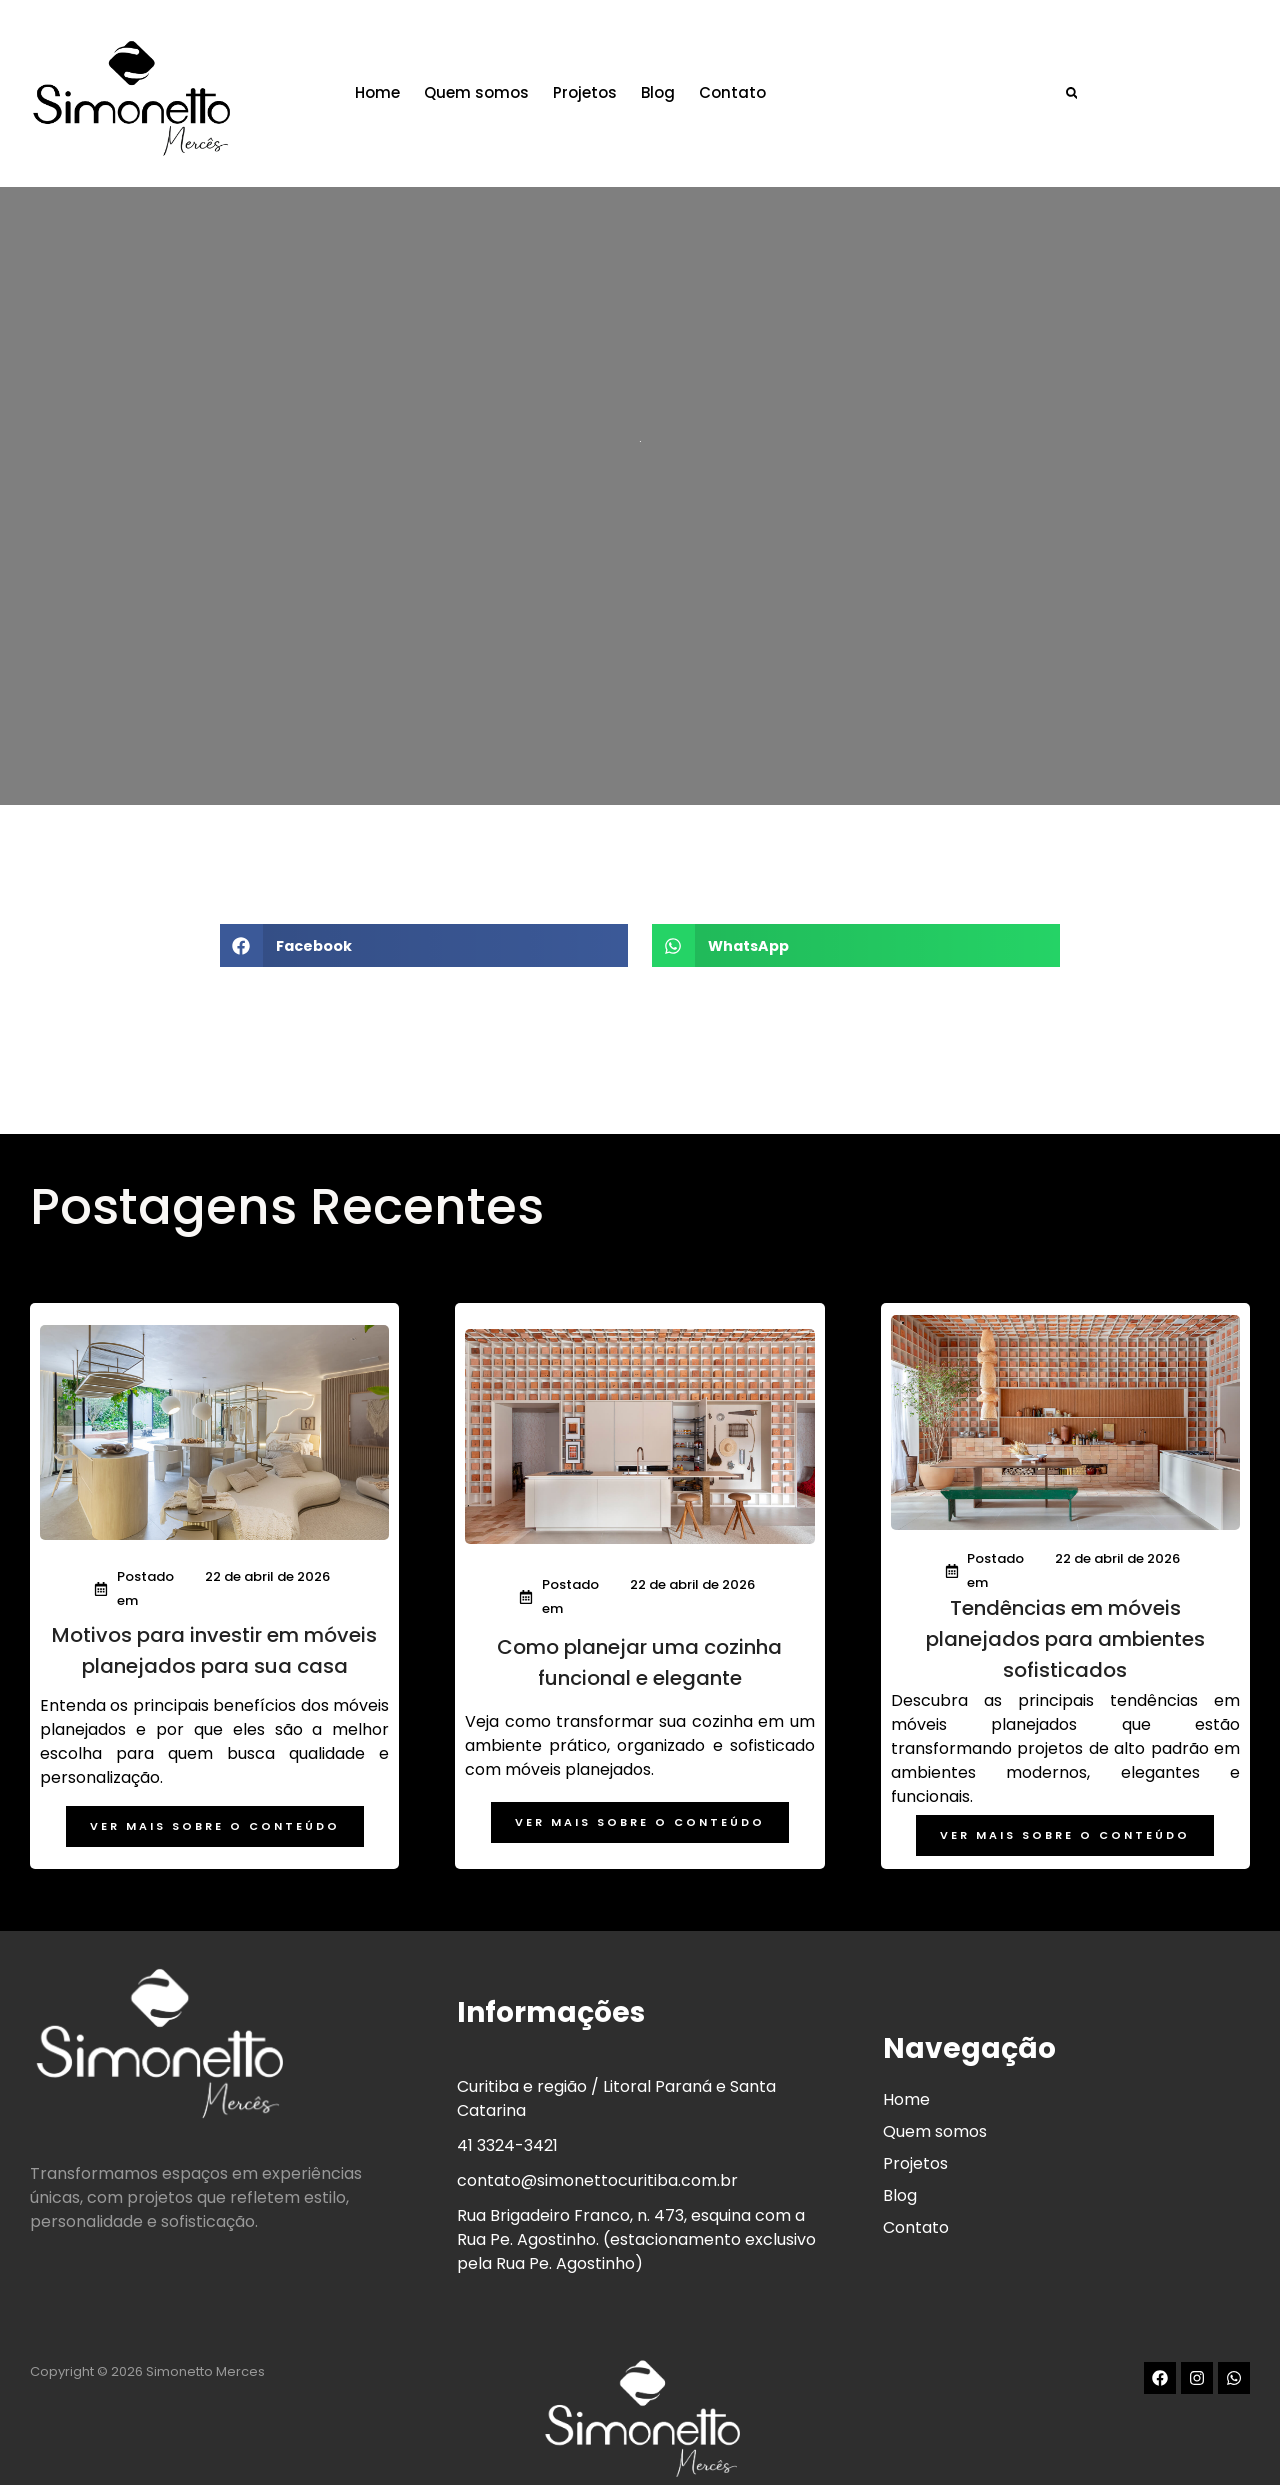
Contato (754, 87)
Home (399, 87)
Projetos (607, 87)
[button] (1099, 87)
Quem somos (498, 87)
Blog (680, 87)
